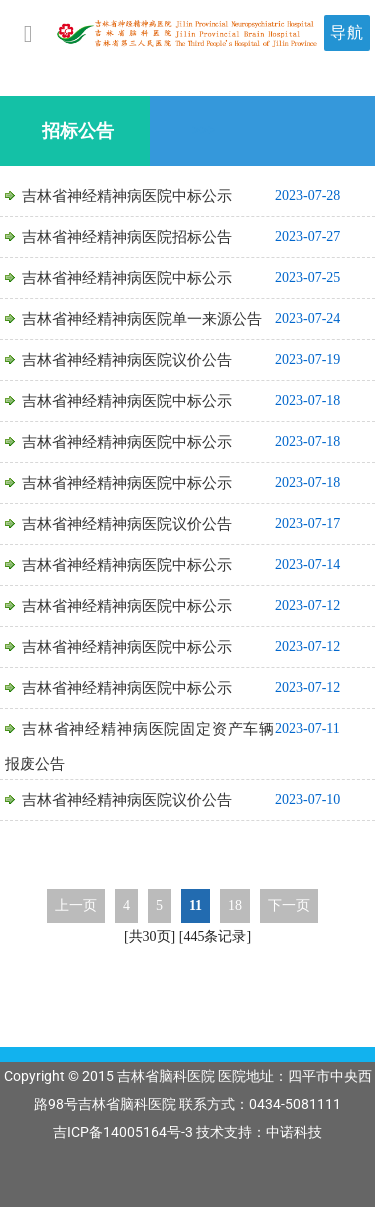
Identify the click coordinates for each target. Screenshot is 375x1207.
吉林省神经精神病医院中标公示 (127, 196)
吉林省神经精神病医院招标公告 (127, 237)
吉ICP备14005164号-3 (123, 1132)
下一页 (289, 905)
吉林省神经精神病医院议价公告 (127, 360)
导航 (346, 32)
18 (235, 905)
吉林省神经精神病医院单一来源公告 (142, 319)
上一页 (76, 905)
